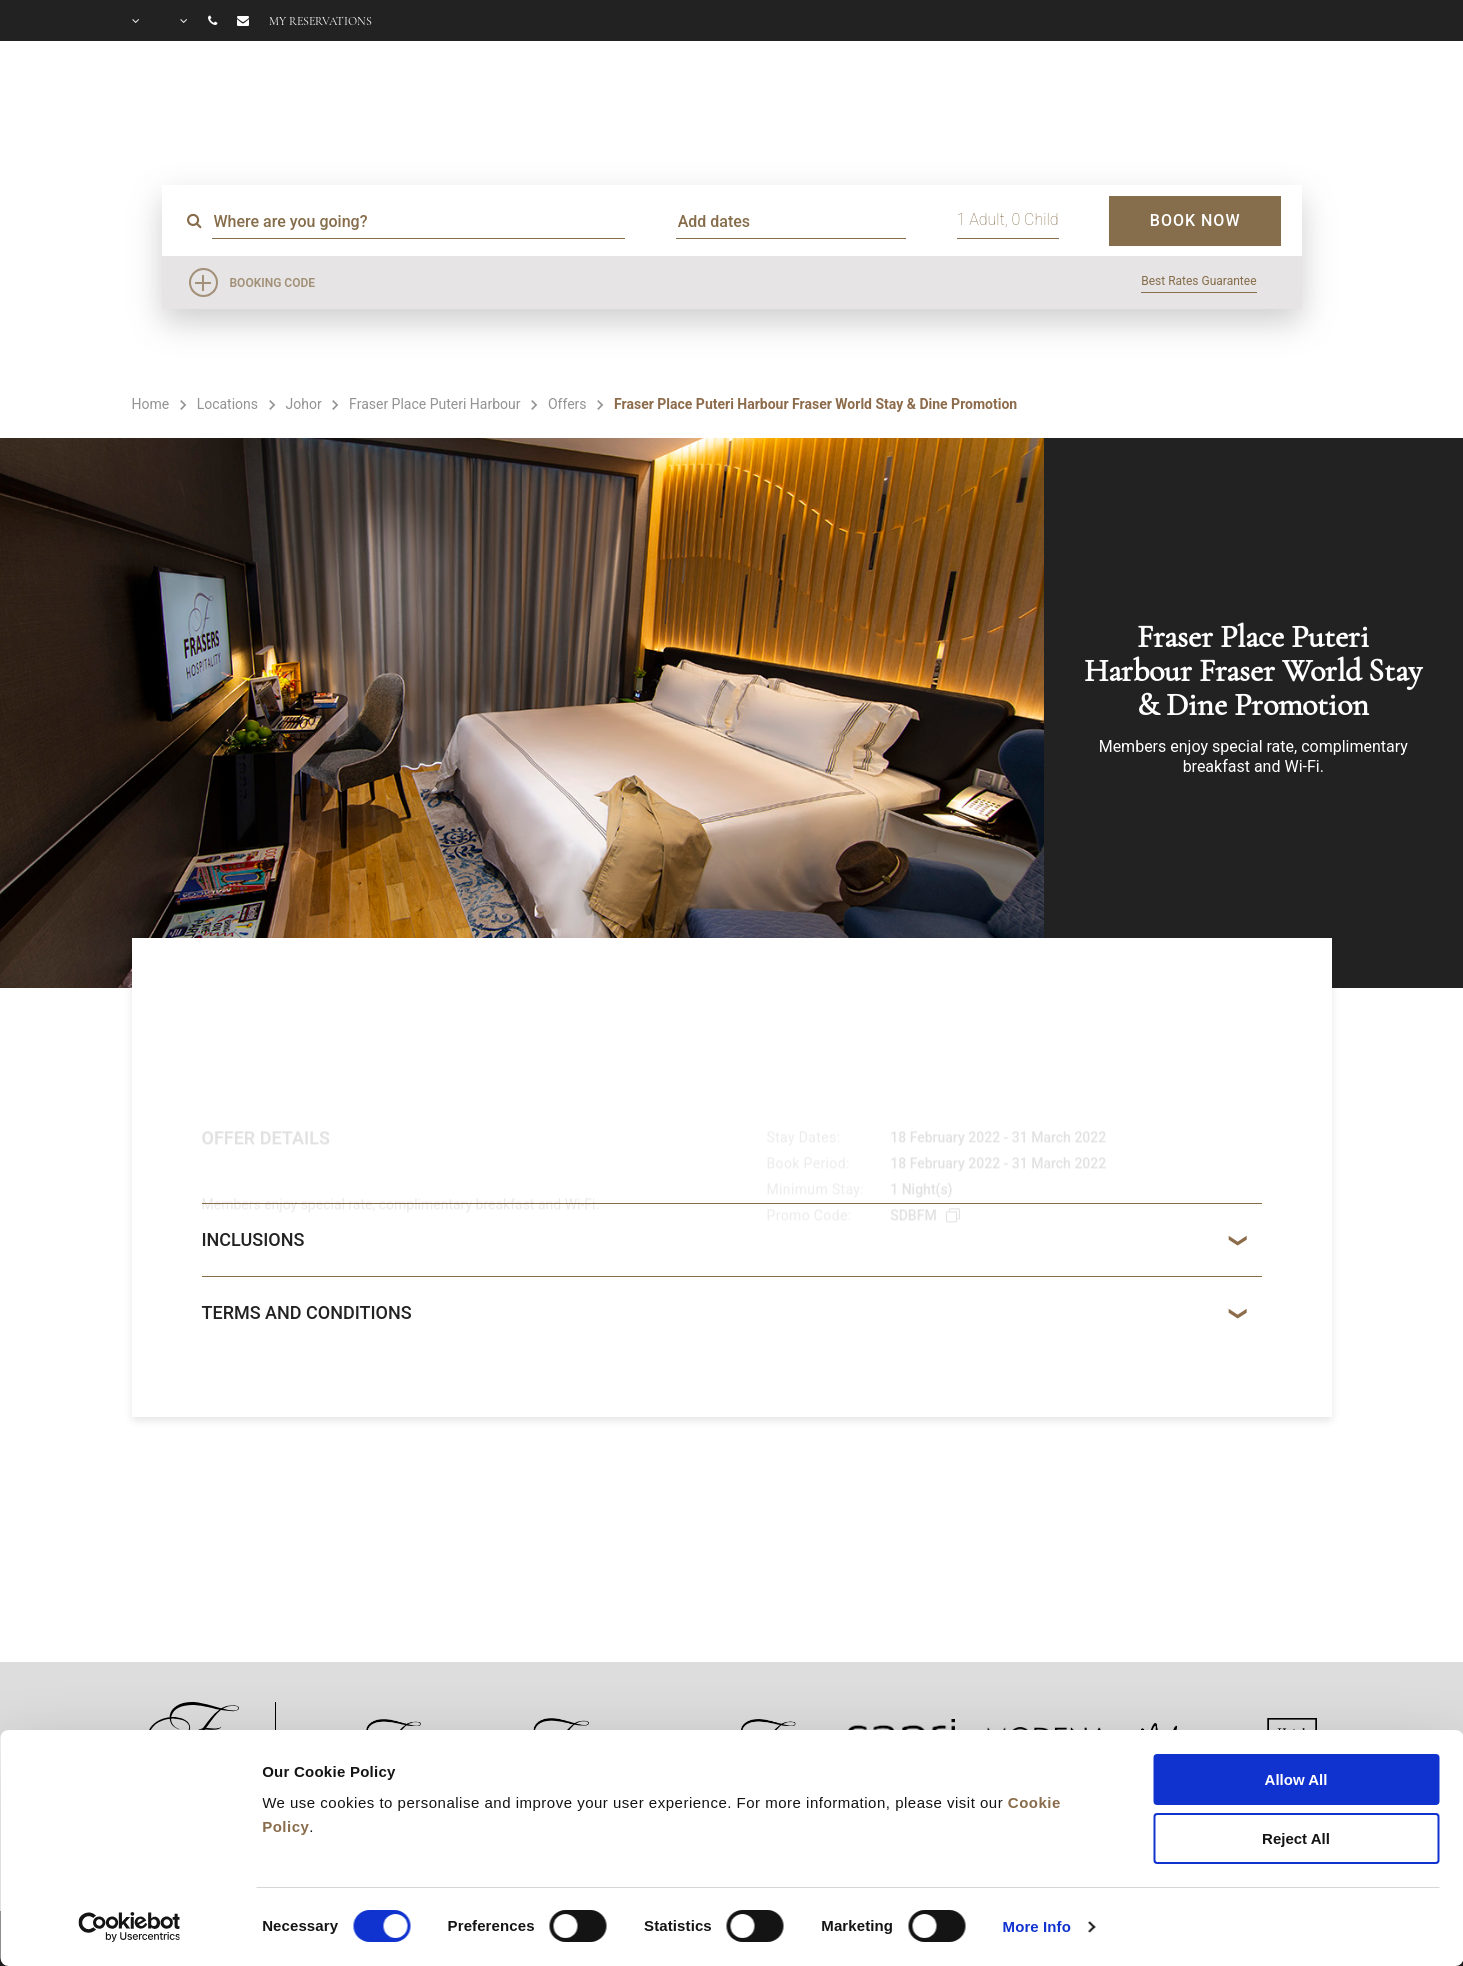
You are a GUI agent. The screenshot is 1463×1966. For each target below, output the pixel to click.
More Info (1037, 1926)
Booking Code (273, 283)
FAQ (1166, 106)
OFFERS (951, 106)
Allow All (1296, 1779)
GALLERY (1066, 106)
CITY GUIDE (1278, 106)
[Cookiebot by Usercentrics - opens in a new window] (129, 1927)
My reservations (320, 21)
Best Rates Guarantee (1198, 281)
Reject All (1296, 1838)
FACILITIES (811, 106)
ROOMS (670, 106)
